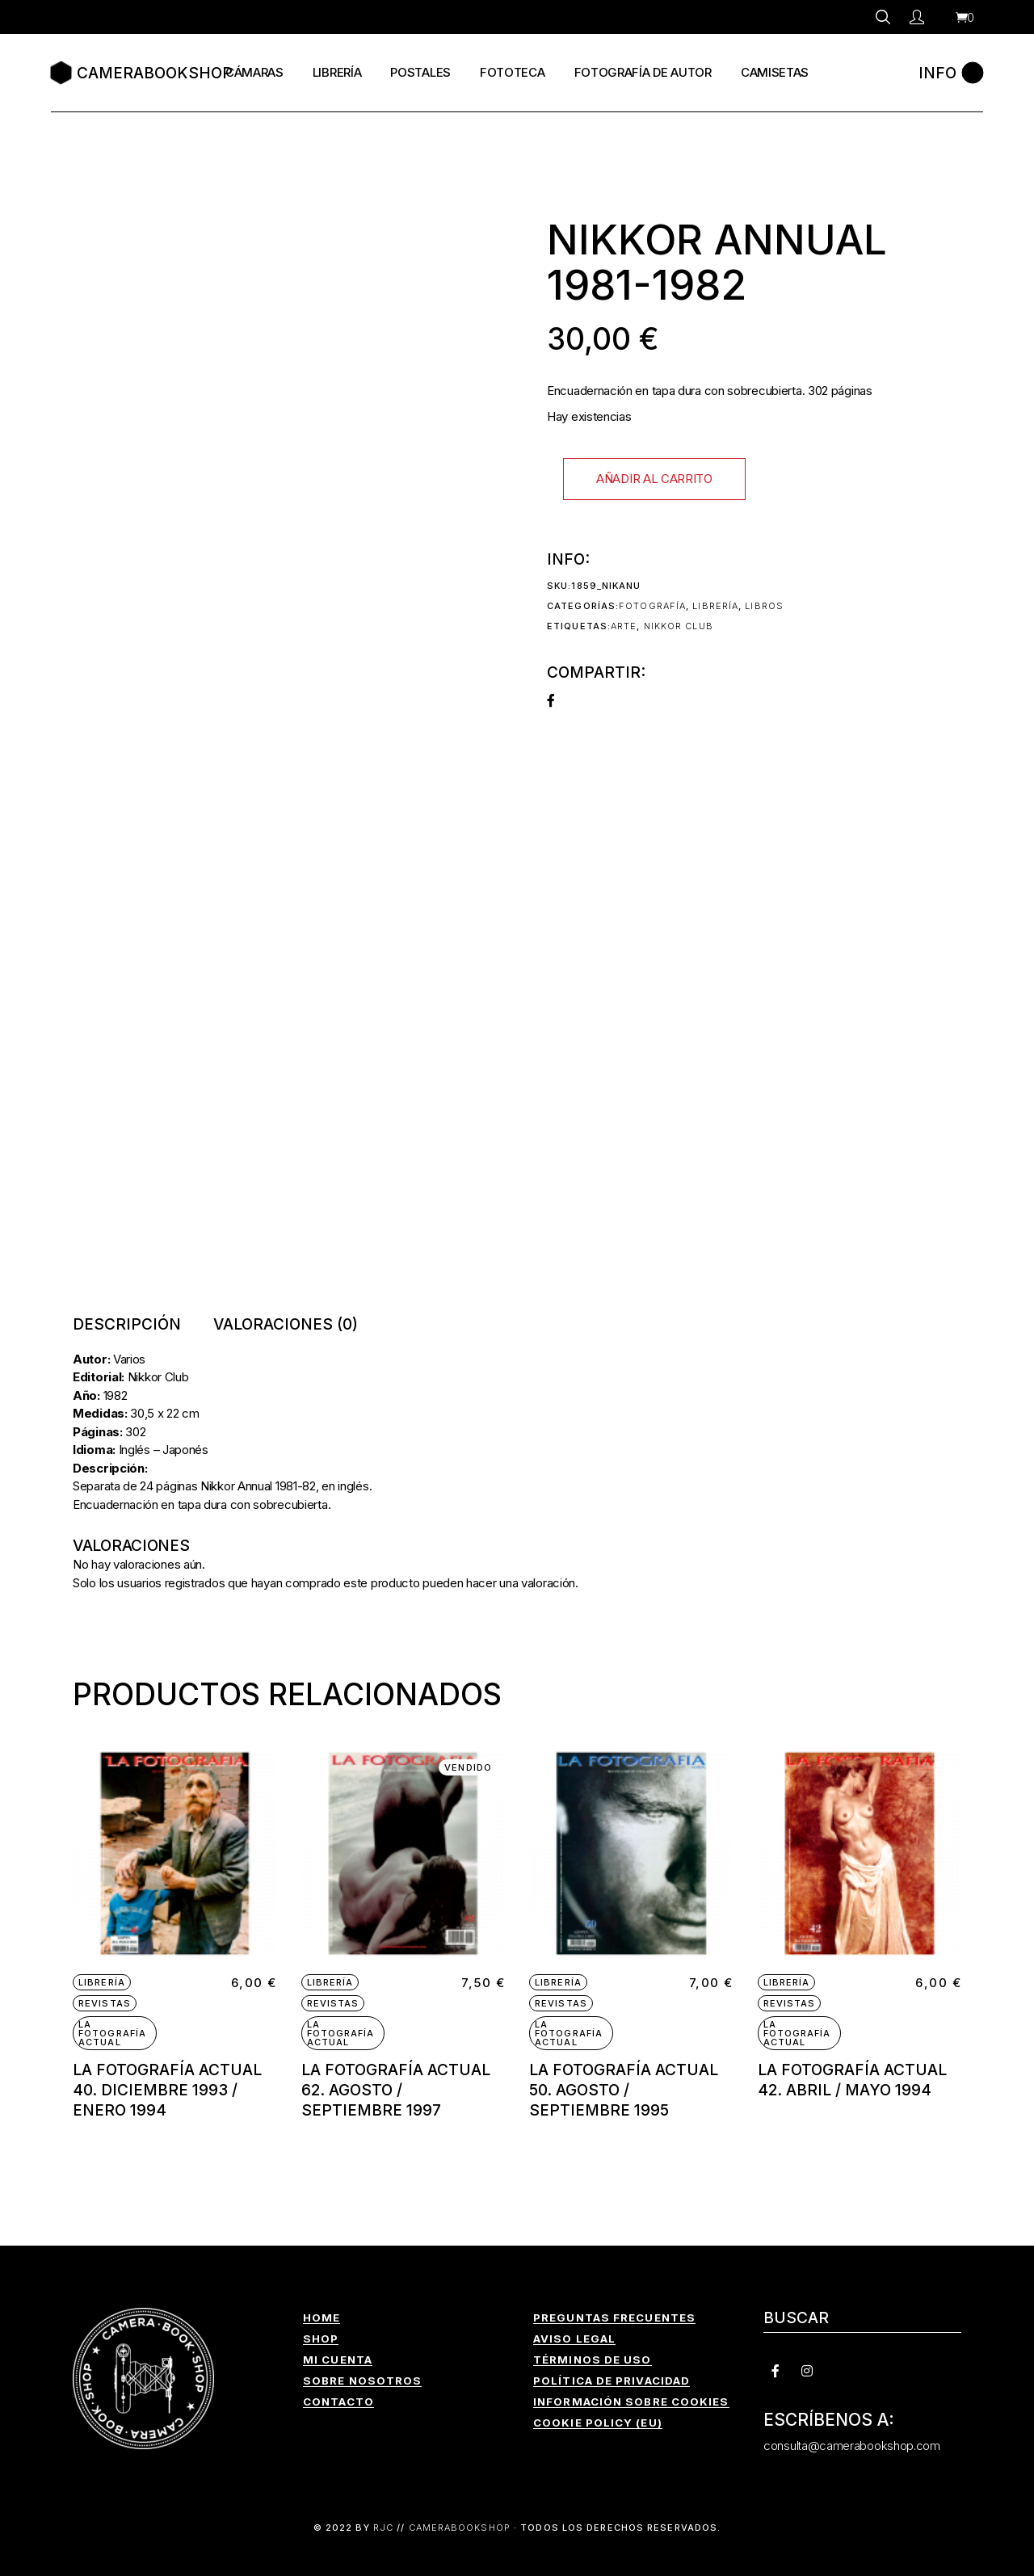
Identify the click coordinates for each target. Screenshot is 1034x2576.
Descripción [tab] (127, 1324)
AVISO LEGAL (574, 2338)
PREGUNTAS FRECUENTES (614, 2317)
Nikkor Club (678, 626)
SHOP (320, 2338)
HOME (321, 2317)
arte (624, 626)
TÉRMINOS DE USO (592, 2359)
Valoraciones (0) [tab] (285, 1324)
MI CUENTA (337, 2359)
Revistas (104, 2003)
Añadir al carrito (654, 478)
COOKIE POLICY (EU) (597, 2422)
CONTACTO (338, 2401)
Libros (764, 605)
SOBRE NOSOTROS (362, 2380)
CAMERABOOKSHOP (460, 2527)
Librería (715, 605)
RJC (383, 2527)
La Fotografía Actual (112, 2033)
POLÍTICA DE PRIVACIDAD (611, 2380)
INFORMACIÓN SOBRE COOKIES (631, 2401)
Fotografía (652, 605)
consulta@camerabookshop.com (851, 2445)
